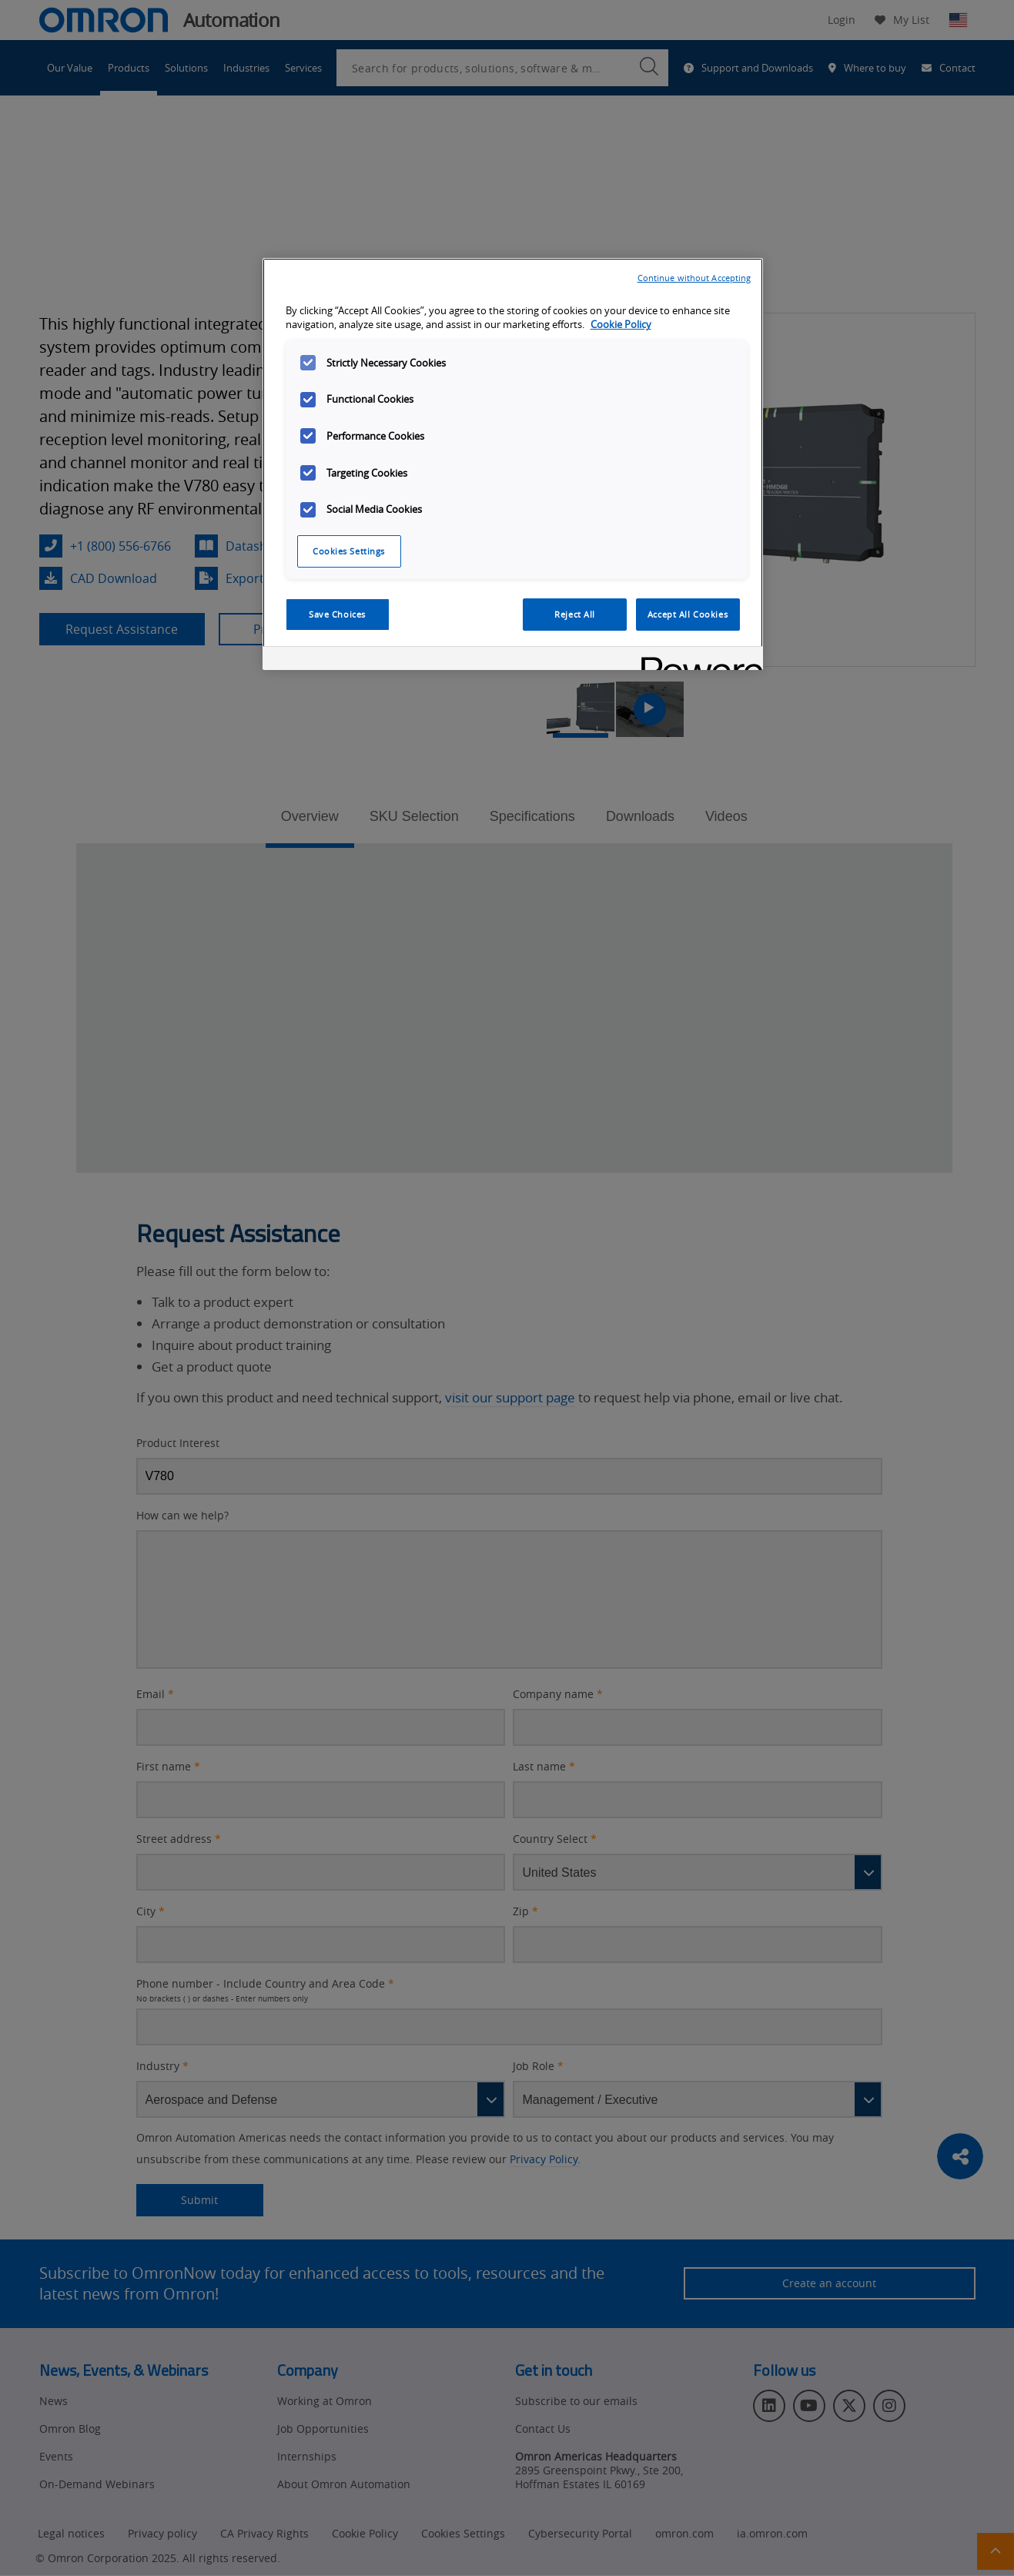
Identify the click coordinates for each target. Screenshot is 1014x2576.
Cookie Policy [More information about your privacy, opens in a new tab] (621, 324)
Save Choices (337, 614)
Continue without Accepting (694, 277)
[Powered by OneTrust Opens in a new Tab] (696, 660)
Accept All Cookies (688, 614)
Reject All (574, 614)
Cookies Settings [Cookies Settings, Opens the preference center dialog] (349, 551)
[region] (513, 464)
